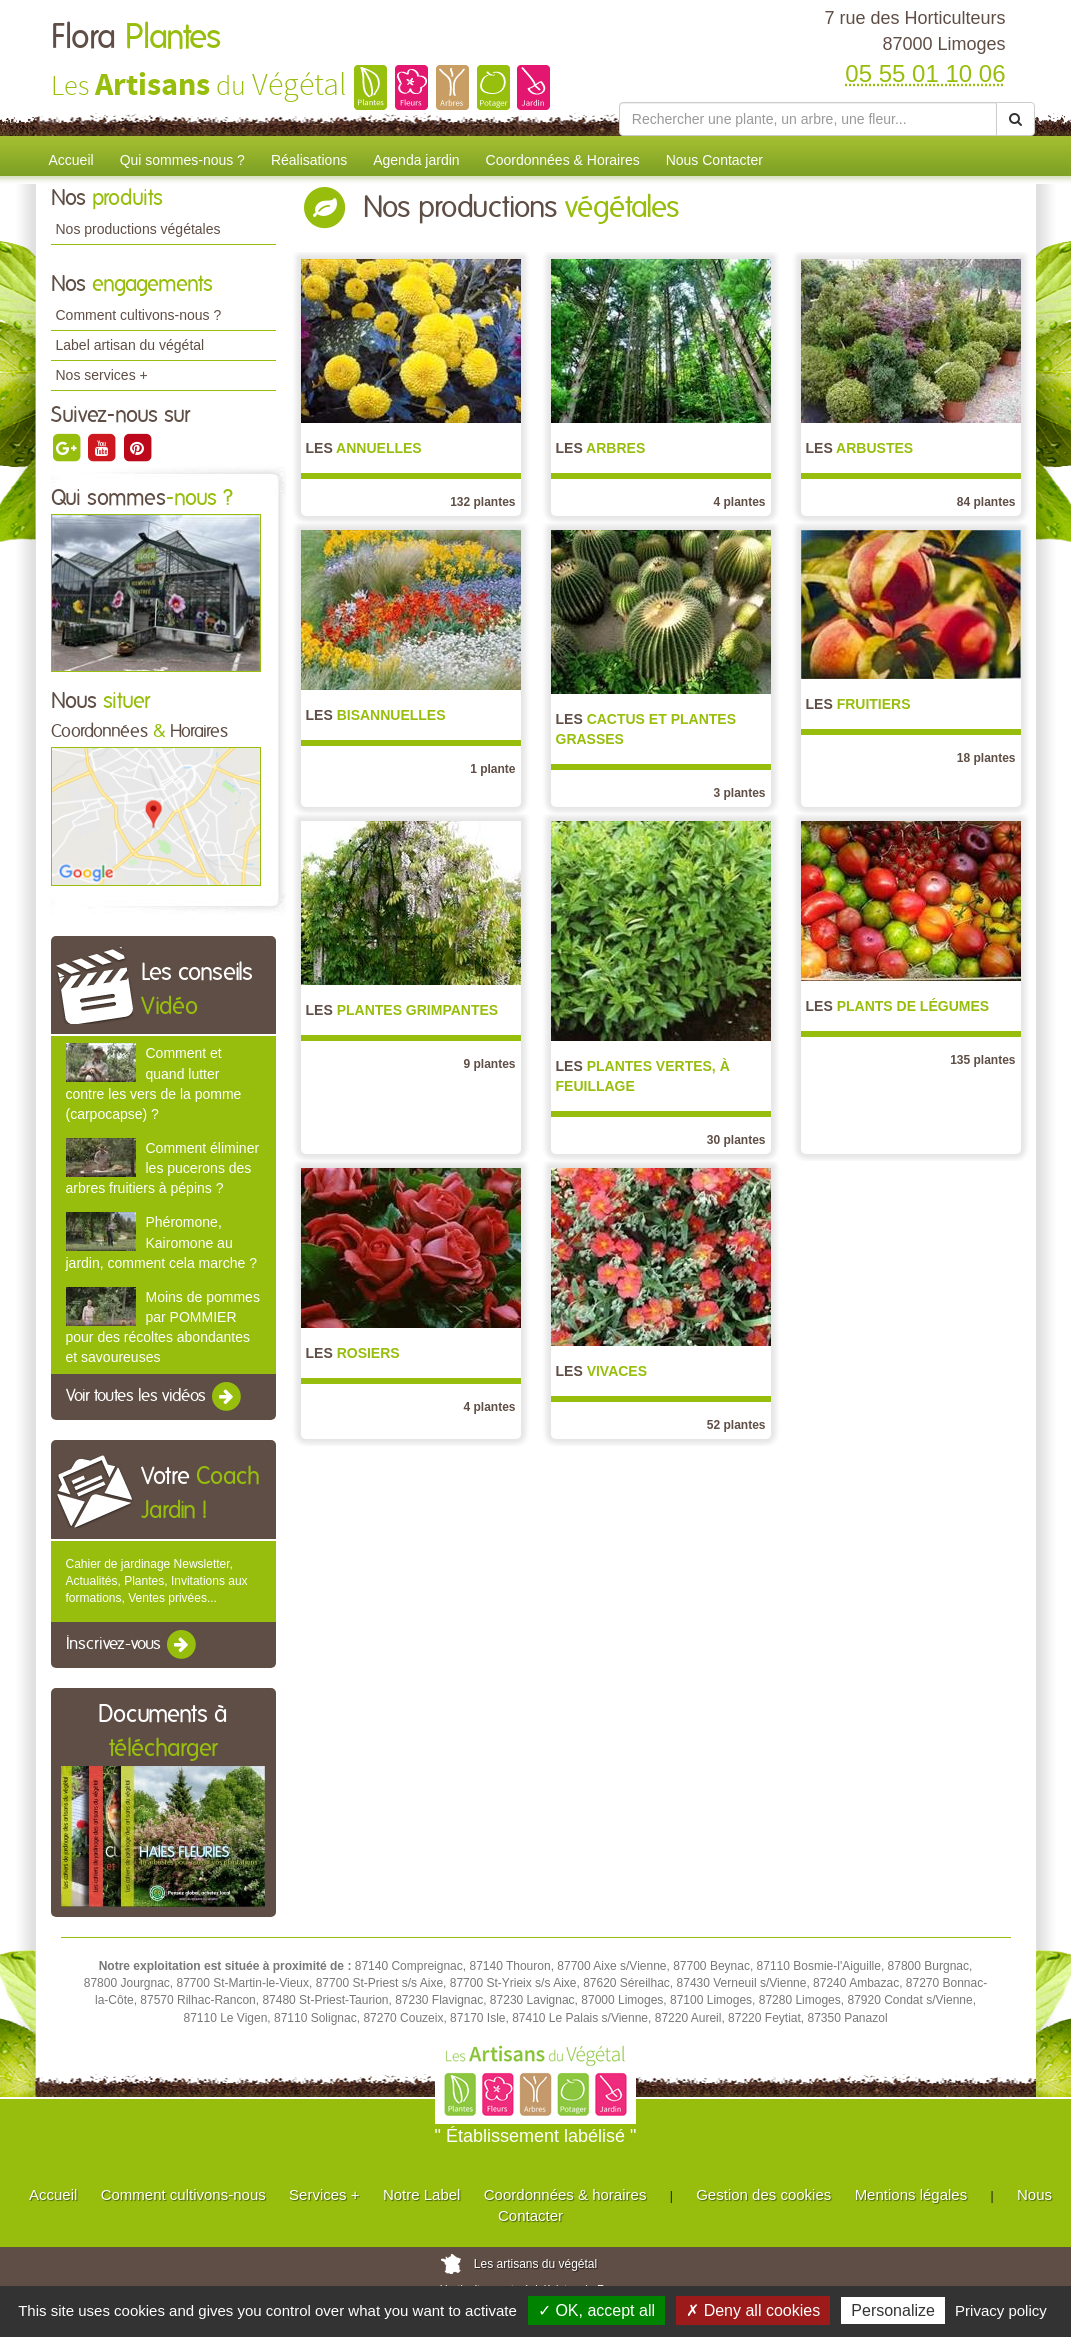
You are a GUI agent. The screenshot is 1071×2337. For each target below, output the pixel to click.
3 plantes (739, 793)
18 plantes (986, 758)
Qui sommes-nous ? (182, 160)
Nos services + (102, 375)
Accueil (71, 160)
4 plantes (739, 502)
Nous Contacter (714, 160)
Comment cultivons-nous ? (139, 315)
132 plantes (482, 502)
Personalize (893, 2310)
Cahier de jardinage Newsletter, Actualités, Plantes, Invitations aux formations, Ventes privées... (157, 1581)
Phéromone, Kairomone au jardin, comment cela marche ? (161, 1242)
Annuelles (364, 448)
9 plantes (489, 1064)
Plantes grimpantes (402, 1010)
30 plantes (736, 1140)
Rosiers (353, 1353)
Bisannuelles (376, 715)
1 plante (492, 769)
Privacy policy (1001, 2310)
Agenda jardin (416, 160)
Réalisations (309, 160)
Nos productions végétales (138, 229)
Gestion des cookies (763, 2194)
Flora (136, 38)
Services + (324, 2194)
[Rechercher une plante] (808, 119)
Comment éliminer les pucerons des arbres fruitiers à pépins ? (163, 1168)
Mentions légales (911, 2194)
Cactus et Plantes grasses (646, 729)
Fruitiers (858, 704)
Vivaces (602, 1371)
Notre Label (422, 2194)
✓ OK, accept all (596, 2310)
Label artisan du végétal (130, 345)
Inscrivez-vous (132, 1645)
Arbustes (860, 448)
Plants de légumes (898, 1006)
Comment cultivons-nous (183, 2194)
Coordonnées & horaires (565, 2194)
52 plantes (736, 1425)
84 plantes (986, 502)
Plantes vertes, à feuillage (643, 1076)
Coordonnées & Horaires (563, 160)
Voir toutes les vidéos (155, 1397)
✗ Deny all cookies (753, 2310)
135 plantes (982, 1060)
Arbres (601, 448)
